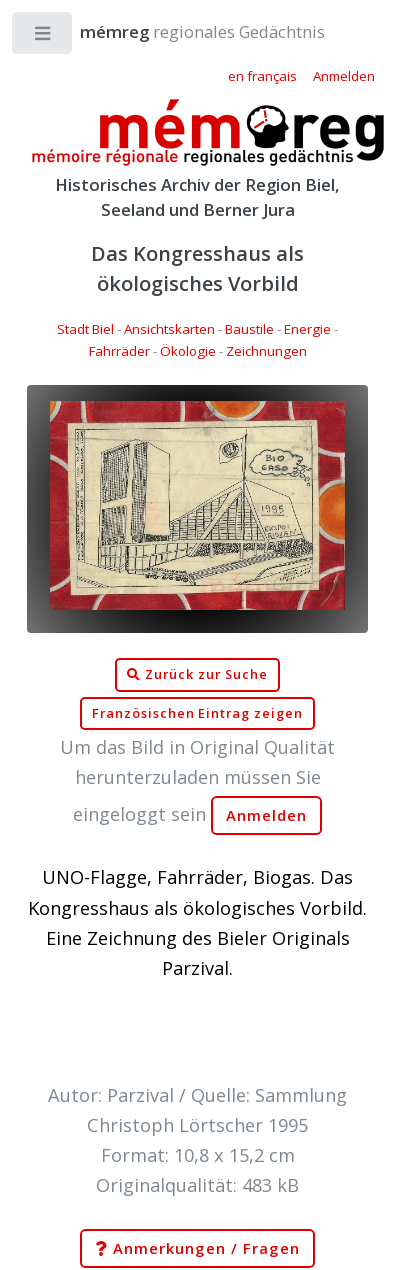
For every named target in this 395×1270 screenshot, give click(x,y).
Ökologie (188, 351)
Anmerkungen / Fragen (197, 1249)
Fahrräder (119, 351)
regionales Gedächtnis (182, 31)
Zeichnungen (266, 351)
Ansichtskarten (169, 329)
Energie (307, 329)
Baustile (249, 329)
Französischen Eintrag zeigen (197, 713)
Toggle (43, 37)
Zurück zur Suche (197, 675)
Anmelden (267, 815)
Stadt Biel (85, 329)
